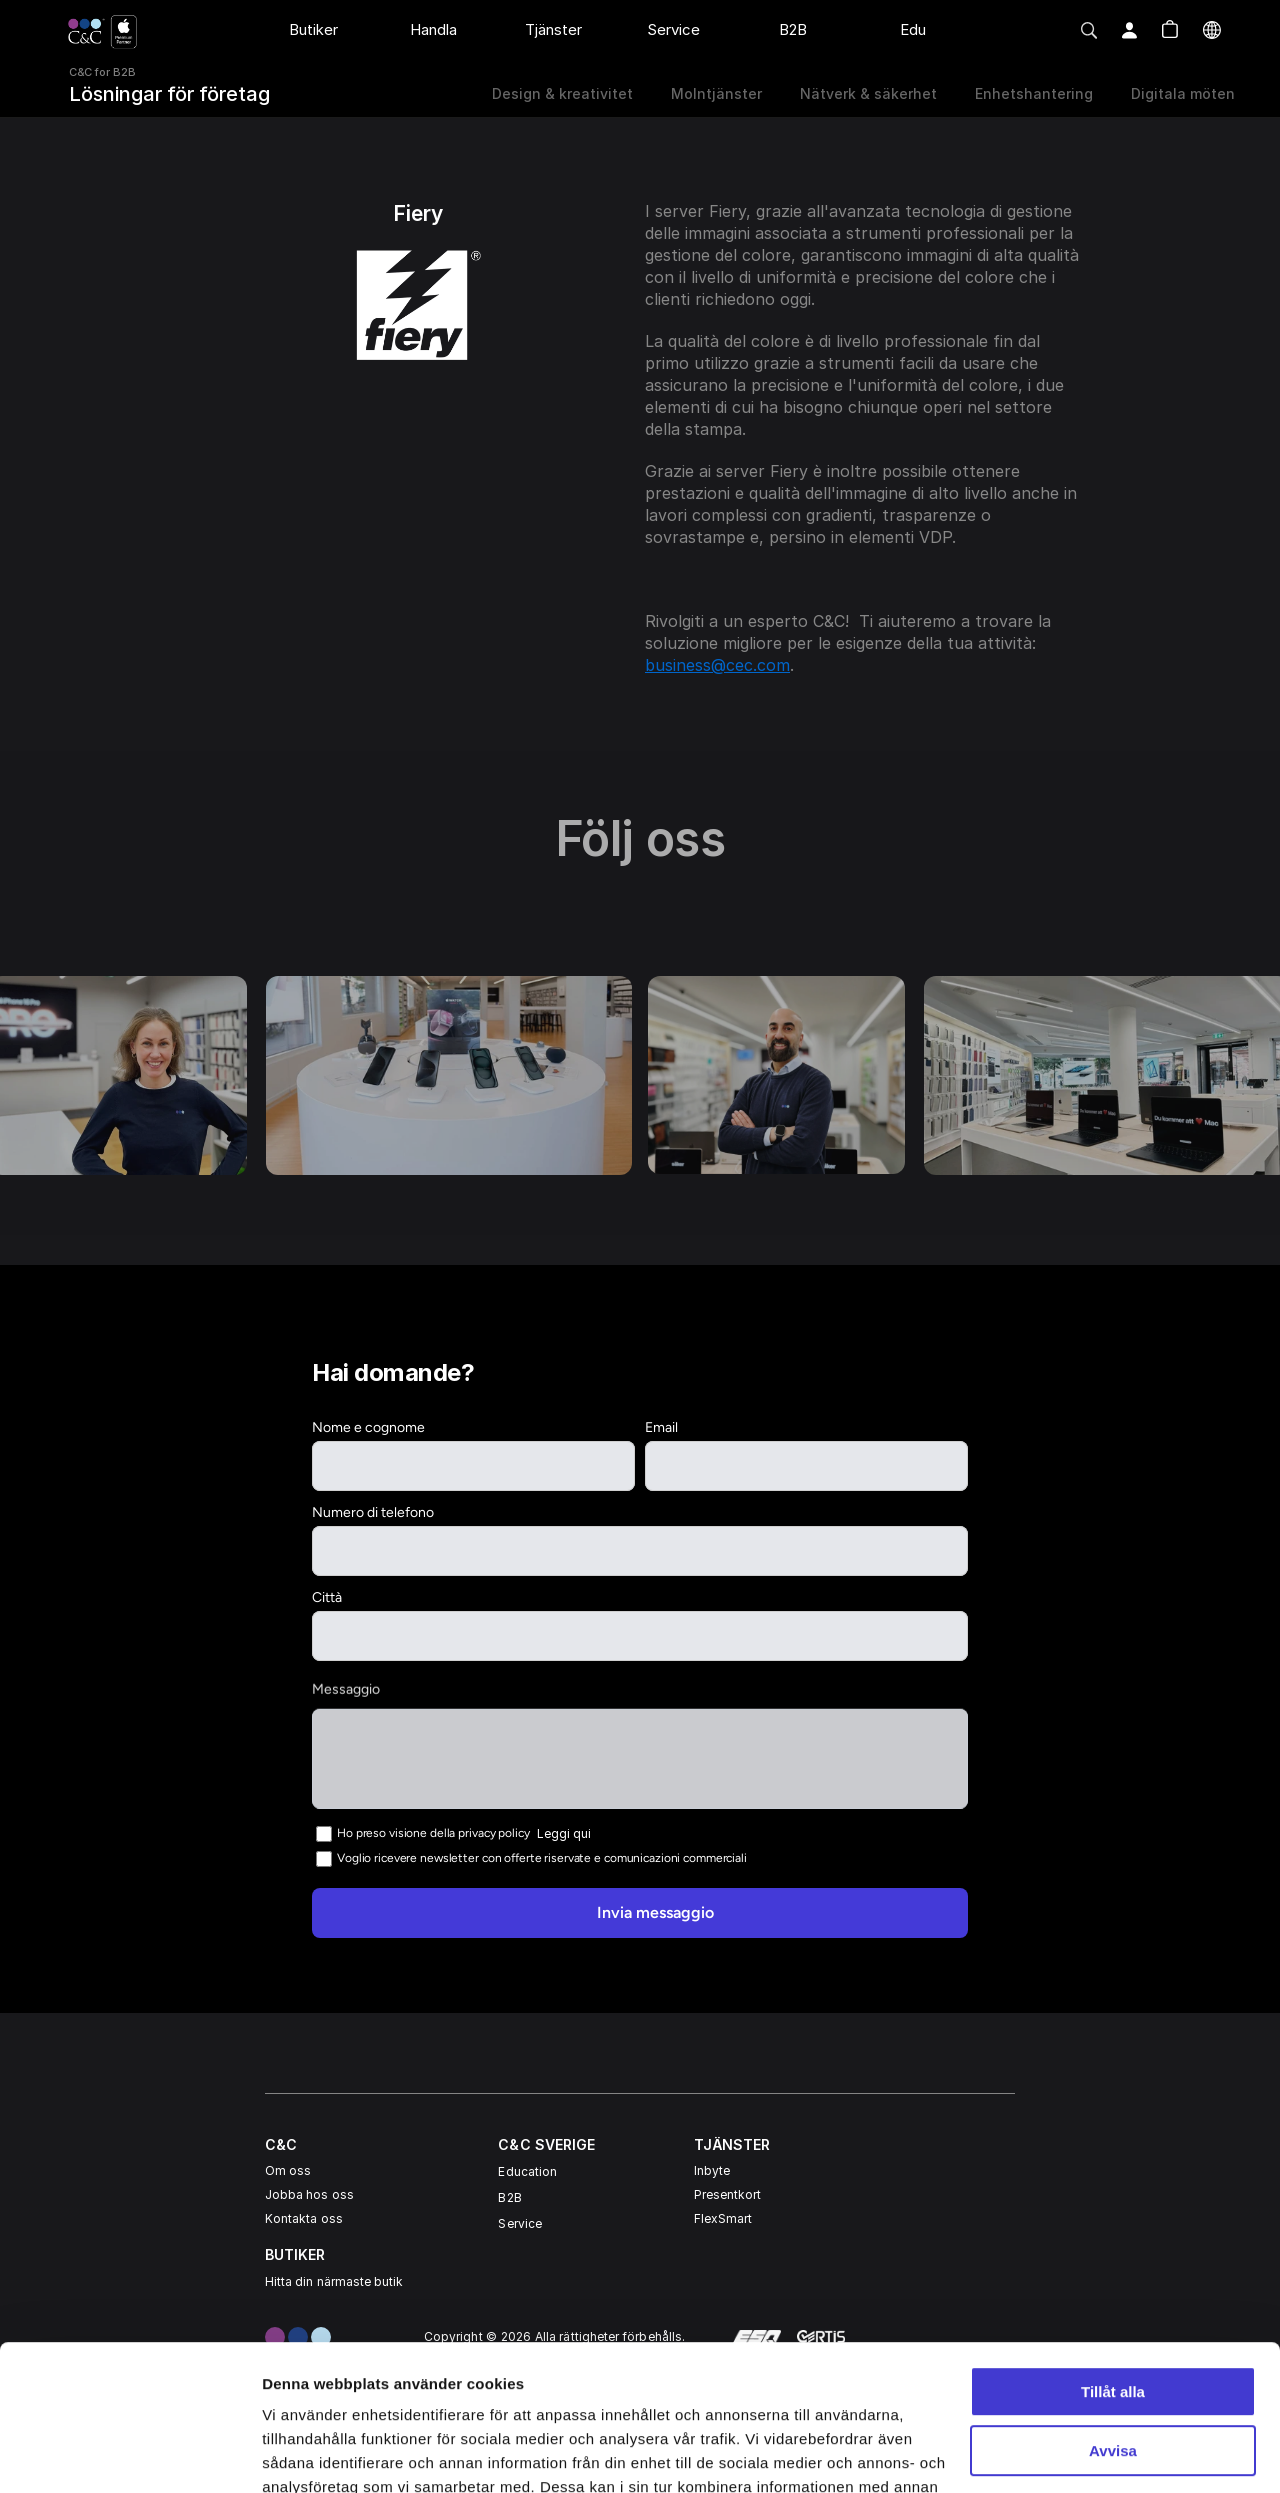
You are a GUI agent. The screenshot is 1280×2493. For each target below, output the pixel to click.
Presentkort (728, 2194)
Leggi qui (564, 1832)
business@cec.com (717, 665)
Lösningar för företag (169, 94)
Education (527, 2171)
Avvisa (1113, 2313)
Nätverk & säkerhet (868, 93)
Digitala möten (1183, 93)
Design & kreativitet (562, 93)
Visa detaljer (306, 2453)
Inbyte (712, 2170)
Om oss (288, 2170)
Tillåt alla (1113, 2255)
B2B (509, 2197)
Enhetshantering (1034, 93)
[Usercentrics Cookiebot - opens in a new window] (129, 2454)
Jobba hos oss (309, 2194)
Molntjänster (716, 93)
